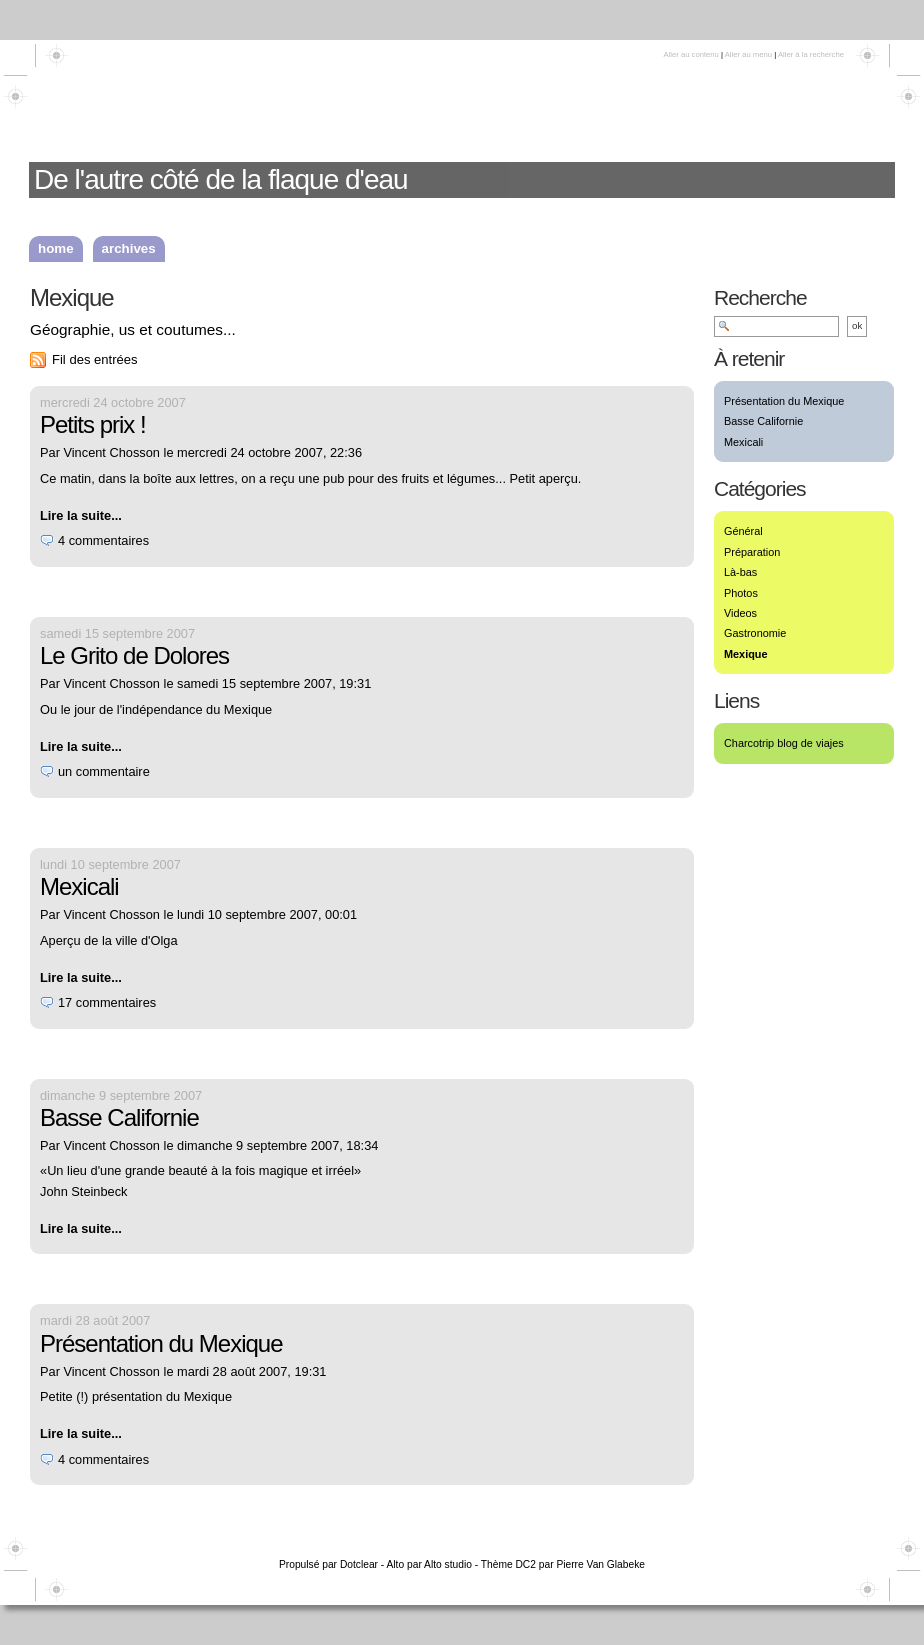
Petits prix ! (93, 424)
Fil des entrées (95, 359)
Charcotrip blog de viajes (784, 743)
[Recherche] (776, 326)
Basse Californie (119, 1117)
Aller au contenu (690, 54)
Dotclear (359, 1564)
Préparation (752, 552)
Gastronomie (755, 633)
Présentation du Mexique (161, 1343)
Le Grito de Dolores (134, 655)
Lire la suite (75, 515)
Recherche (760, 297)
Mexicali (79, 886)
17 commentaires (107, 1002)
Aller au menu (748, 54)
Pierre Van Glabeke (600, 1564)
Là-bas (740, 572)
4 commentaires (103, 540)
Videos (740, 613)
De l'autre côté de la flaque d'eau (221, 179)
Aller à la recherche (811, 54)
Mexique (746, 654)
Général (743, 531)
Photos (741, 593)
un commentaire (104, 771)
